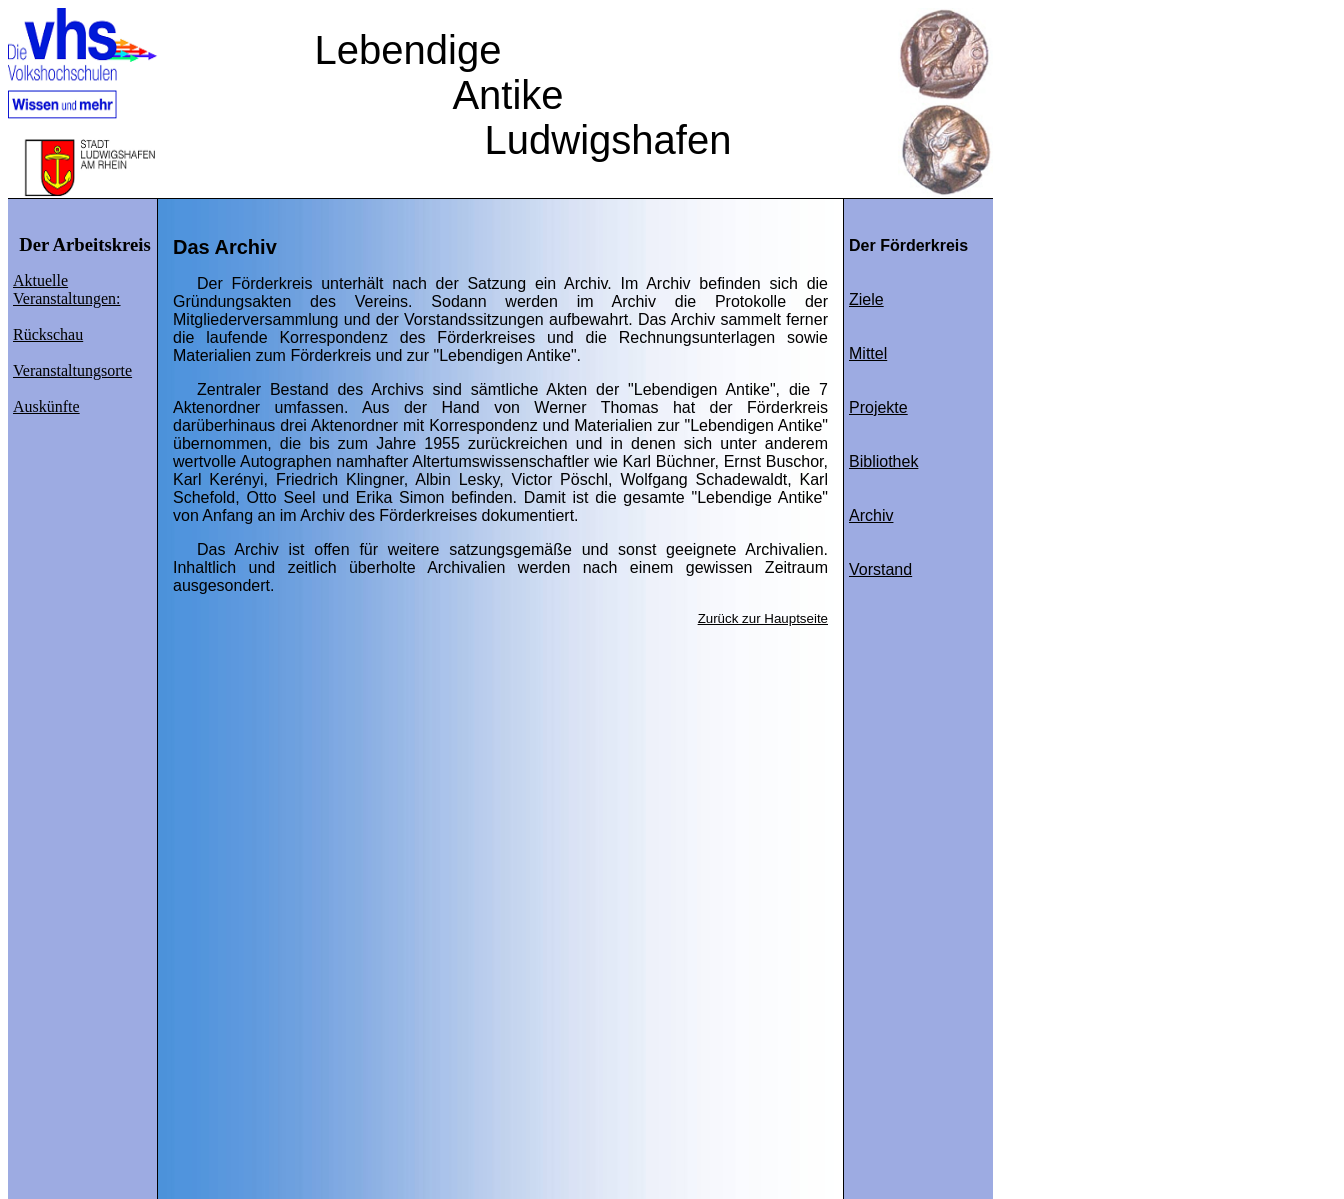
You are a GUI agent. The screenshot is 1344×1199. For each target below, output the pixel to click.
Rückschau (48, 334)
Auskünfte (46, 406)
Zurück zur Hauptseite (763, 618)
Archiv (871, 515)
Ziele (866, 299)
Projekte (878, 407)
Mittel (868, 353)
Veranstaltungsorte (72, 370)
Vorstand (880, 569)
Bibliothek (883, 461)
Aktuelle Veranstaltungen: (67, 289)
